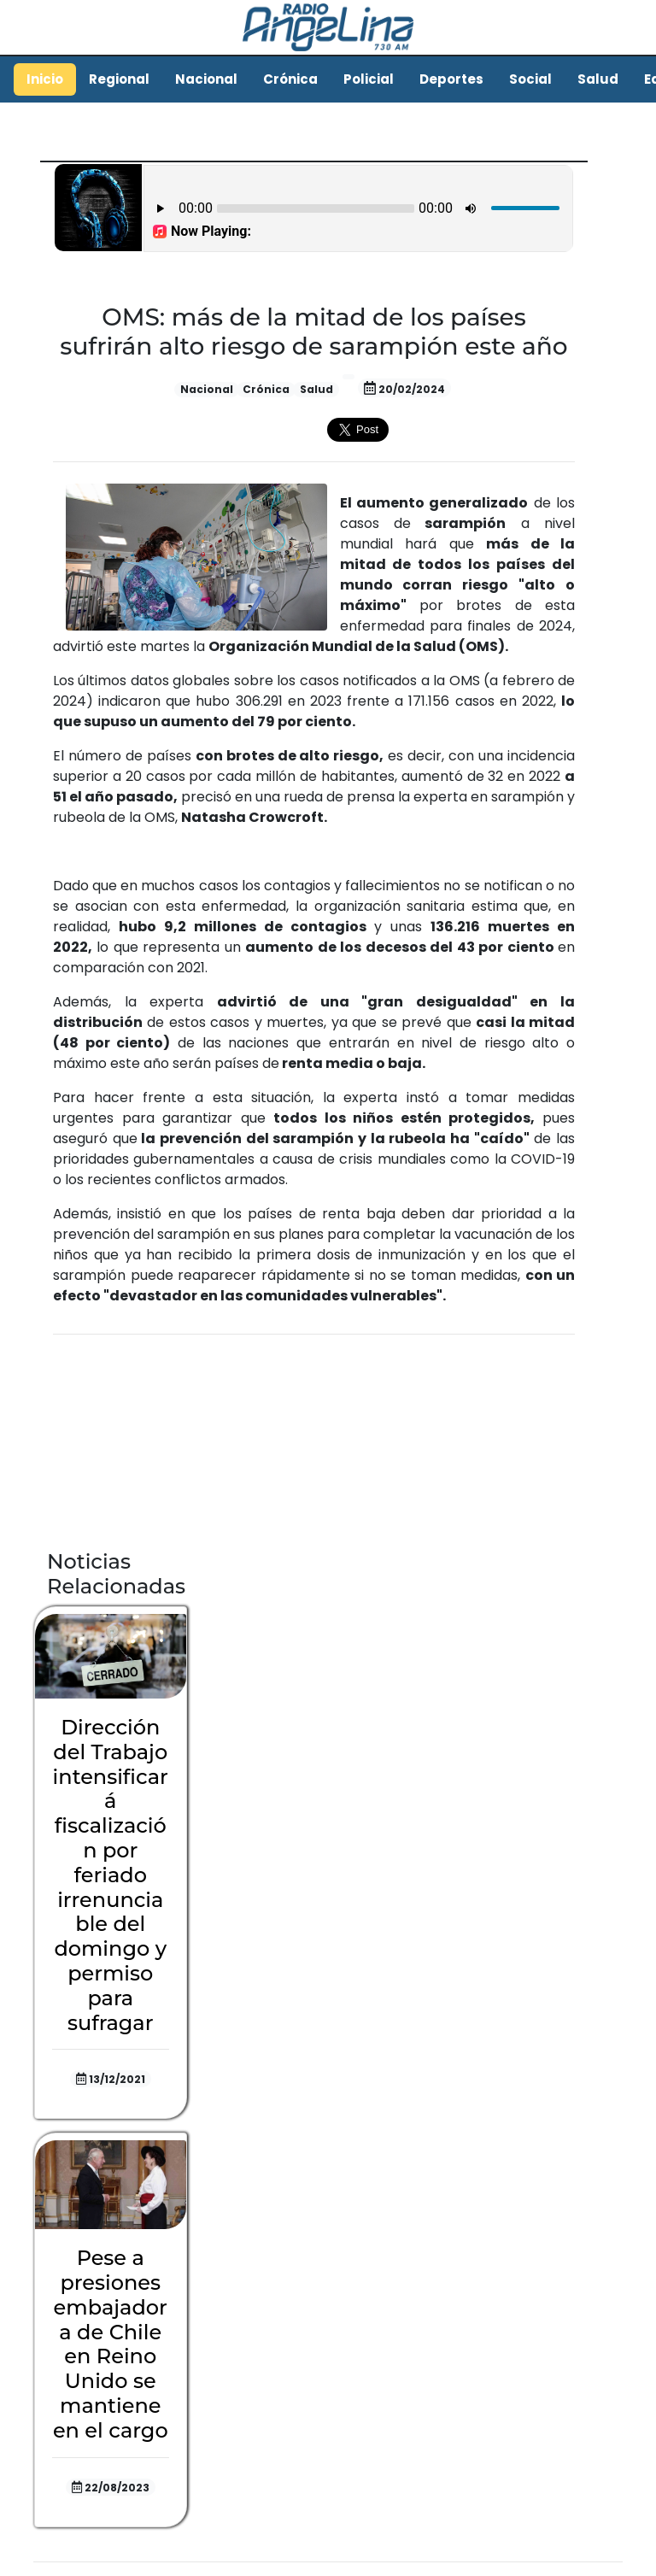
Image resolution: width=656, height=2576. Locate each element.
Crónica (290, 79)
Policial (368, 79)
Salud (597, 79)
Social (530, 79)
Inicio (44, 79)
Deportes (451, 79)
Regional (119, 79)
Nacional (206, 79)
